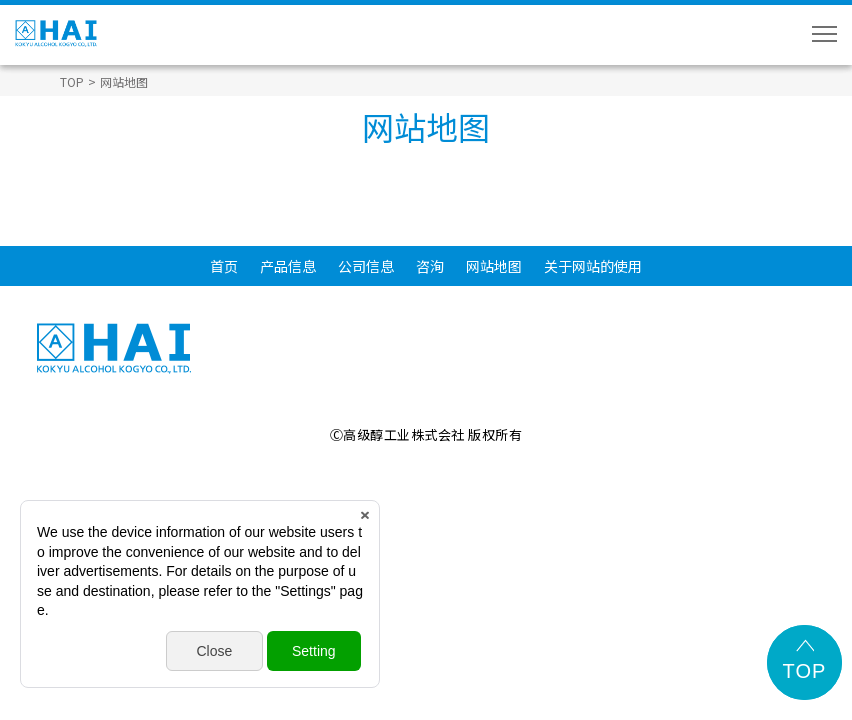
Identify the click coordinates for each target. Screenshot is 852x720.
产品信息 (288, 266)
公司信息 (366, 266)
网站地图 (494, 266)
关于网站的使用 (593, 266)
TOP (804, 671)
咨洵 (430, 266)
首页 (224, 266)
